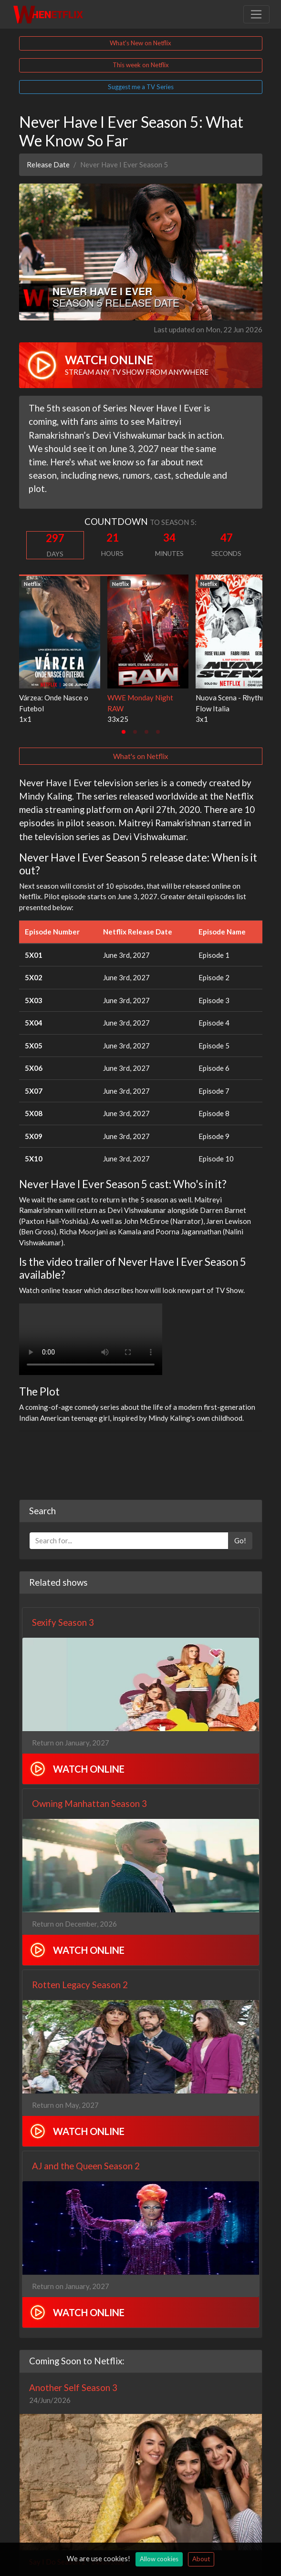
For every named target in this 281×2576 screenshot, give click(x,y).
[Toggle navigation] (256, 14)
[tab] (123, 732)
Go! (240, 1540)
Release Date (48, 164)
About (201, 2559)
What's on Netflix (140, 756)
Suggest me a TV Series (141, 87)
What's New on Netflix (140, 43)
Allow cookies (159, 2559)
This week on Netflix (141, 65)
